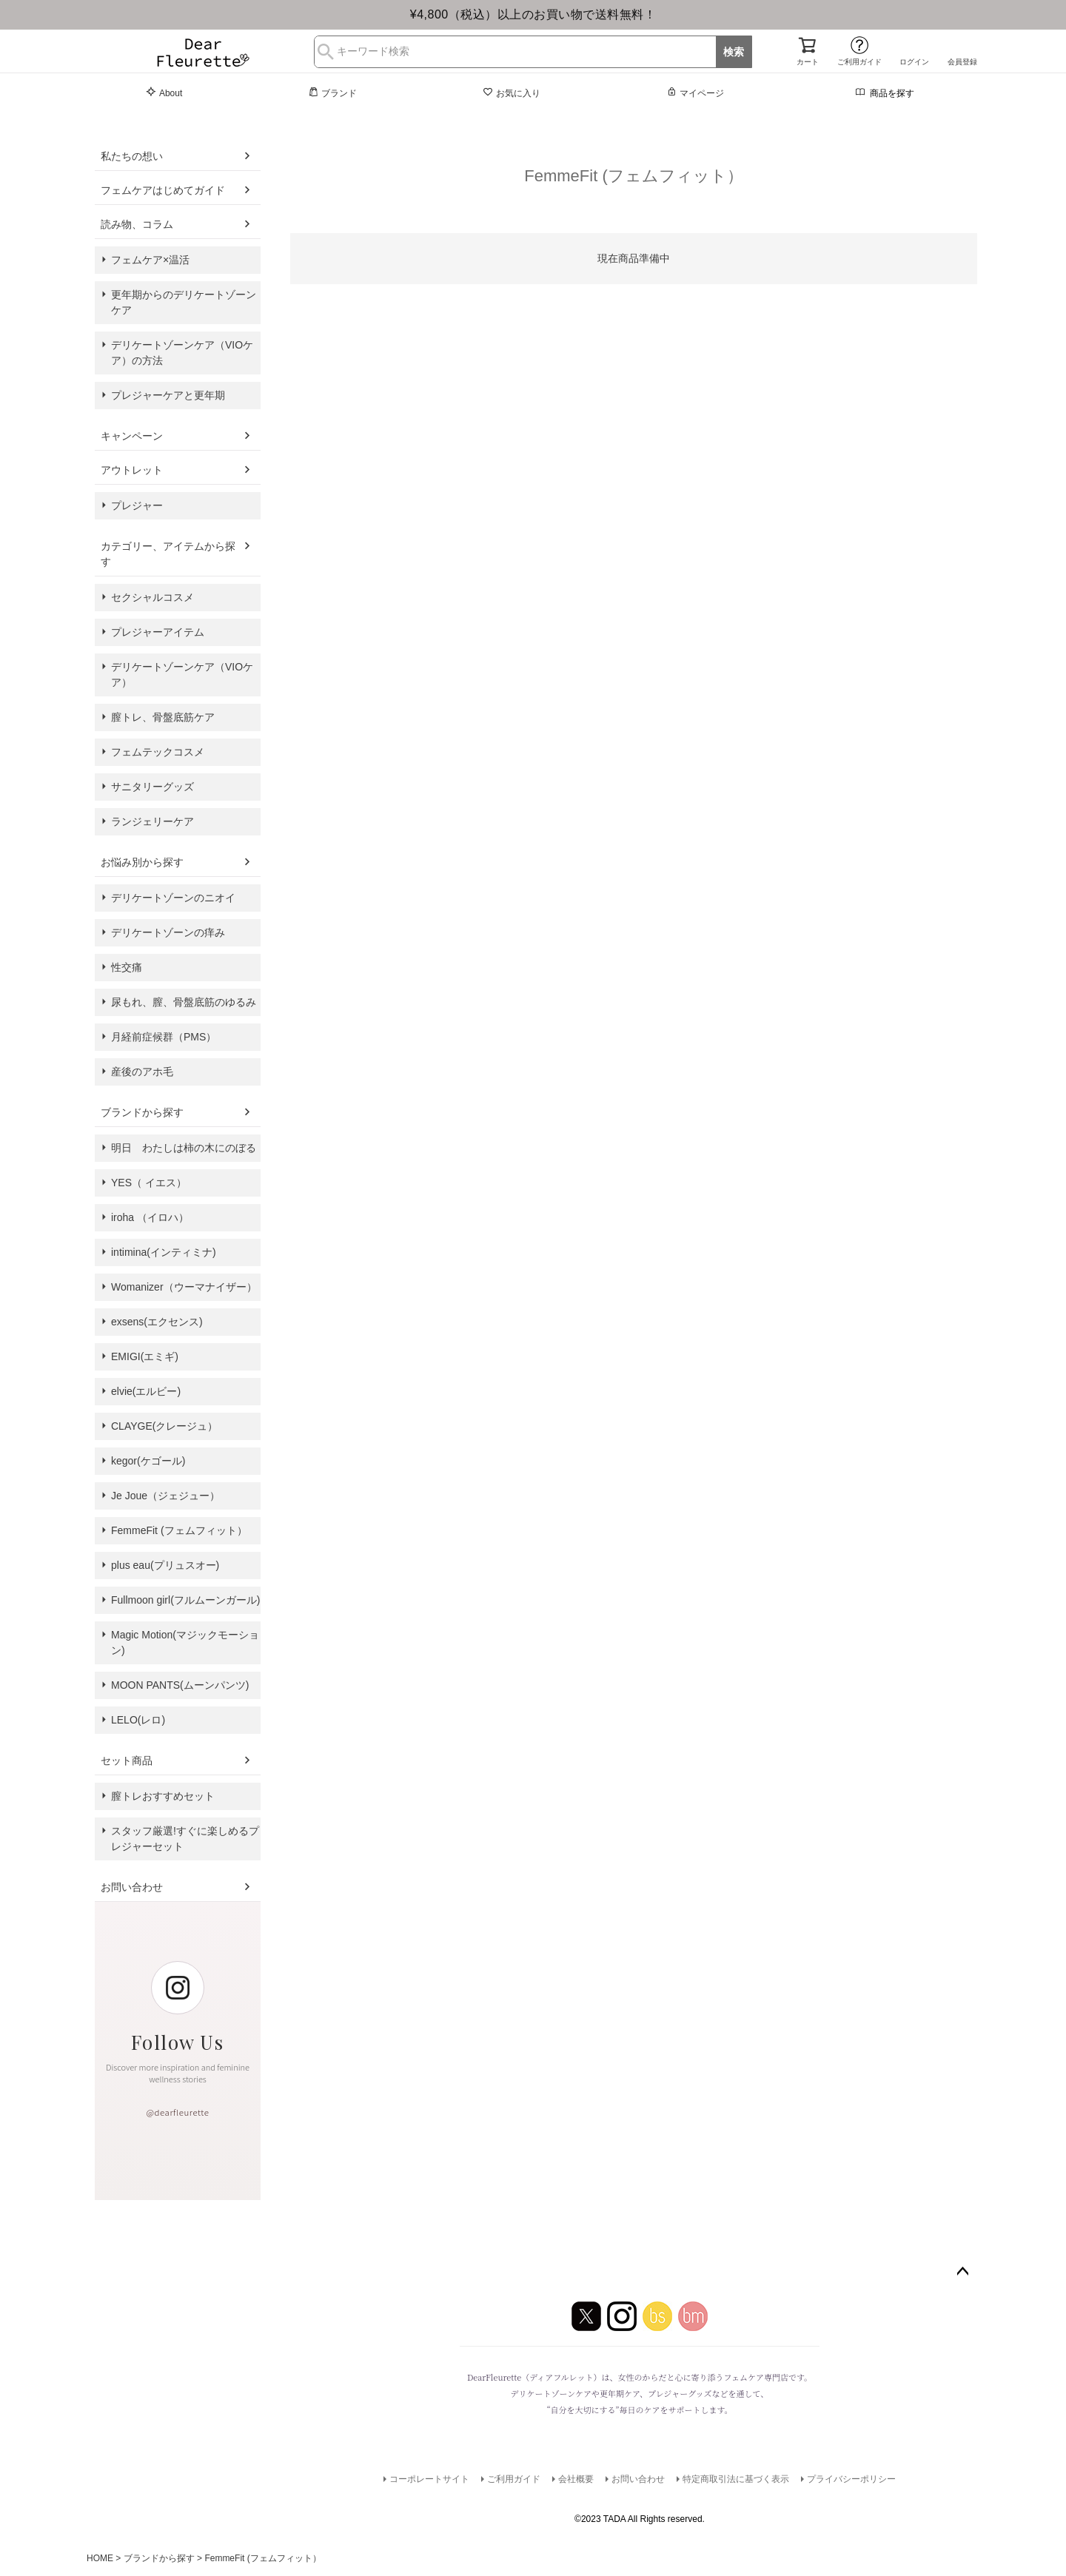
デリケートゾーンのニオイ (173, 898)
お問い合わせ (132, 1887)
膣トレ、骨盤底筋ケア (163, 717)
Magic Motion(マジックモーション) (185, 1642)
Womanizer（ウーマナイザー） (184, 1287)
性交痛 (126, 967)
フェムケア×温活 (150, 260)
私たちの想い (132, 156)
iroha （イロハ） (150, 1217)
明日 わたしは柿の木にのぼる (183, 1148)
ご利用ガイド (859, 62)
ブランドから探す (142, 1112)
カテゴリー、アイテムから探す (168, 554)
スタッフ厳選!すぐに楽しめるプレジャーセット (185, 1838)
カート (808, 62)
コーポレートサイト (429, 2479)
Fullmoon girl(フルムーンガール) (185, 1600)
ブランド (332, 92)
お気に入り (511, 92)
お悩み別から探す (142, 862)
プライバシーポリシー (851, 2479)
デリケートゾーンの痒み (168, 932)
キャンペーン (132, 436)
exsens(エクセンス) (157, 1322)
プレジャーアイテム (157, 632)
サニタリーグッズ (152, 787)
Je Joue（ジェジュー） (165, 1495)
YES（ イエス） (149, 1182)
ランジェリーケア (152, 821)
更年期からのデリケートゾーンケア (183, 302)
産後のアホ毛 (142, 1071)
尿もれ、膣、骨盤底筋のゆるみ (183, 1002)
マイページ (695, 92)
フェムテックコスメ (157, 752)
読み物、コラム (137, 224)
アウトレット (132, 470)
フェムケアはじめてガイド (163, 190)
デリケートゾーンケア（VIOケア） (182, 674)
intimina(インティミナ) (163, 1252)
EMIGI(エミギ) (144, 1356)
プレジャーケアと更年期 (168, 395)
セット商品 (126, 1760)
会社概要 (576, 2479)
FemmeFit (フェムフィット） (179, 1530)
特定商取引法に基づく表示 (736, 2479)
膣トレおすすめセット (163, 1796)
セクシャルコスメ (152, 597)
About (164, 92)
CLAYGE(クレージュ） (164, 1426)
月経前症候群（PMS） (163, 1037)
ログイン (914, 62)
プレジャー (137, 505)
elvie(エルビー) (146, 1391)
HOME (100, 2558)
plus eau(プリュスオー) (165, 1565)
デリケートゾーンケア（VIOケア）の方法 (182, 352)
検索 (733, 52)
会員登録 (962, 62)
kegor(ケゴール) (148, 1461)
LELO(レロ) (138, 1720)
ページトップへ (962, 2272)
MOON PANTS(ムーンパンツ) (180, 1685)
